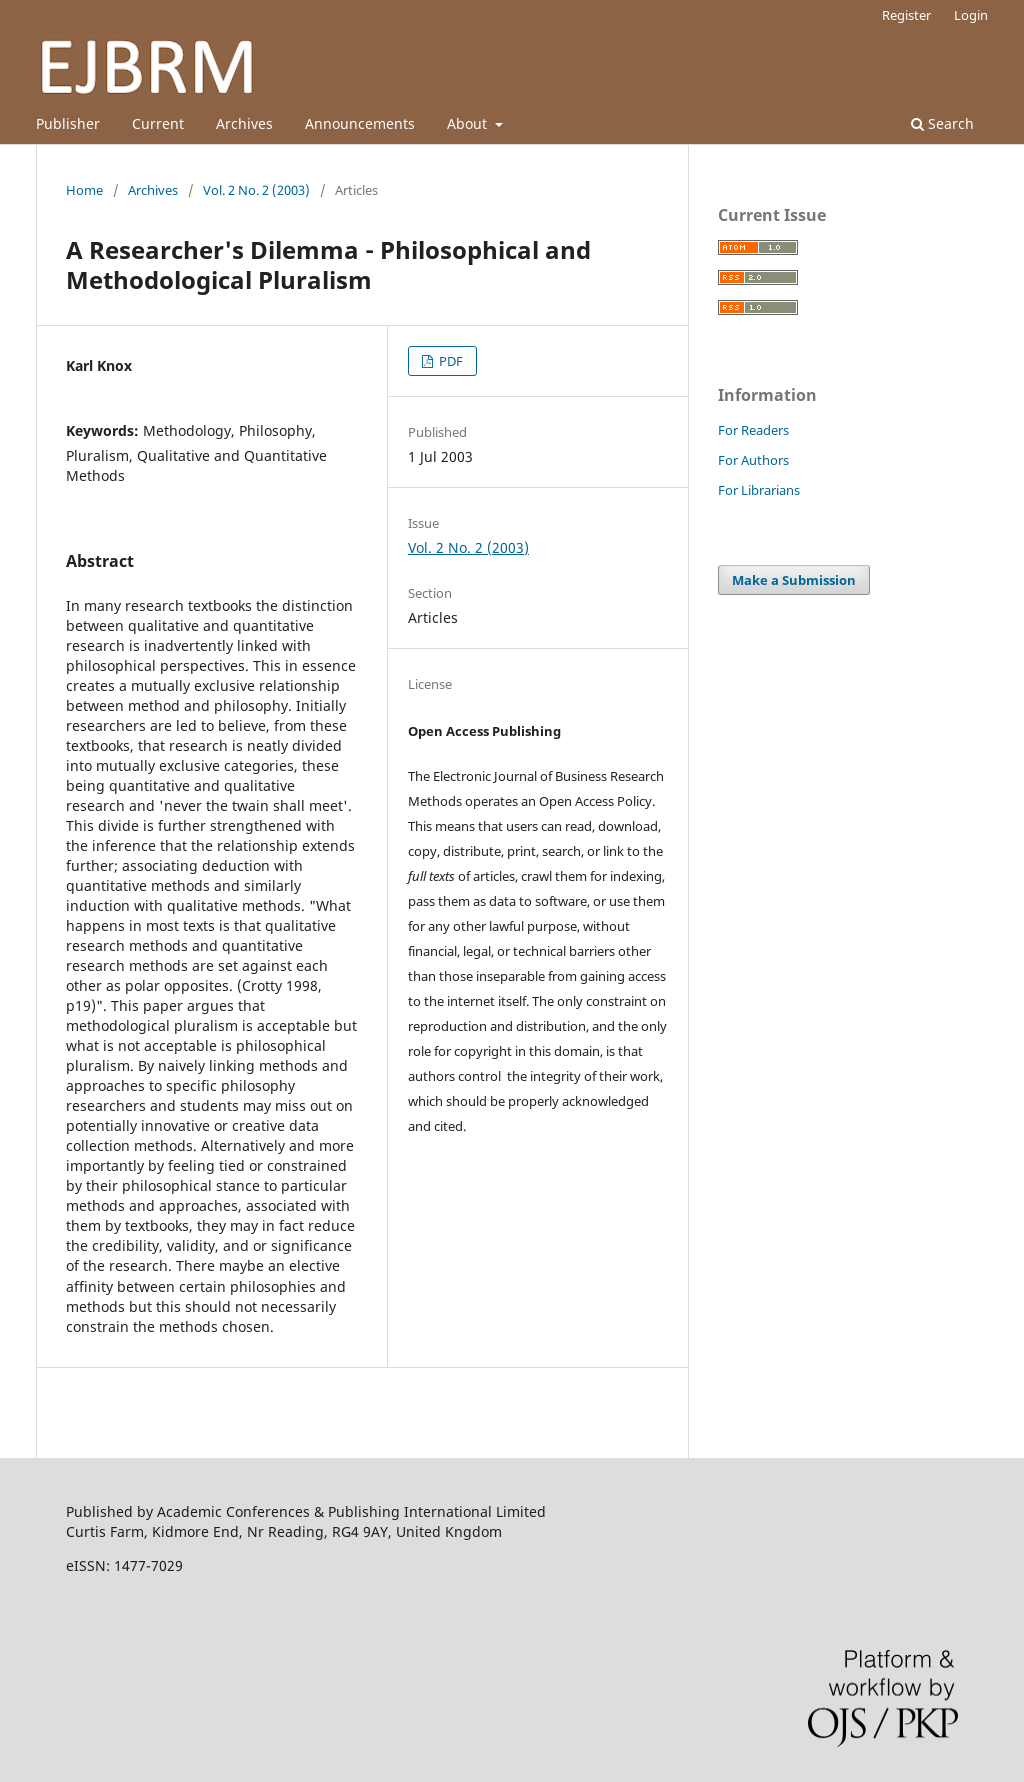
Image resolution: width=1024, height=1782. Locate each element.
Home (84, 190)
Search (942, 123)
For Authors (753, 460)
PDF (449, 361)
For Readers (753, 430)
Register (906, 15)
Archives (244, 123)
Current (158, 123)
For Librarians (759, 490)
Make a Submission (794, 580)
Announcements (360, 123)
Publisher (68, 123)
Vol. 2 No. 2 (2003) (256, 190)
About (469, 123)
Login (971, 15)
